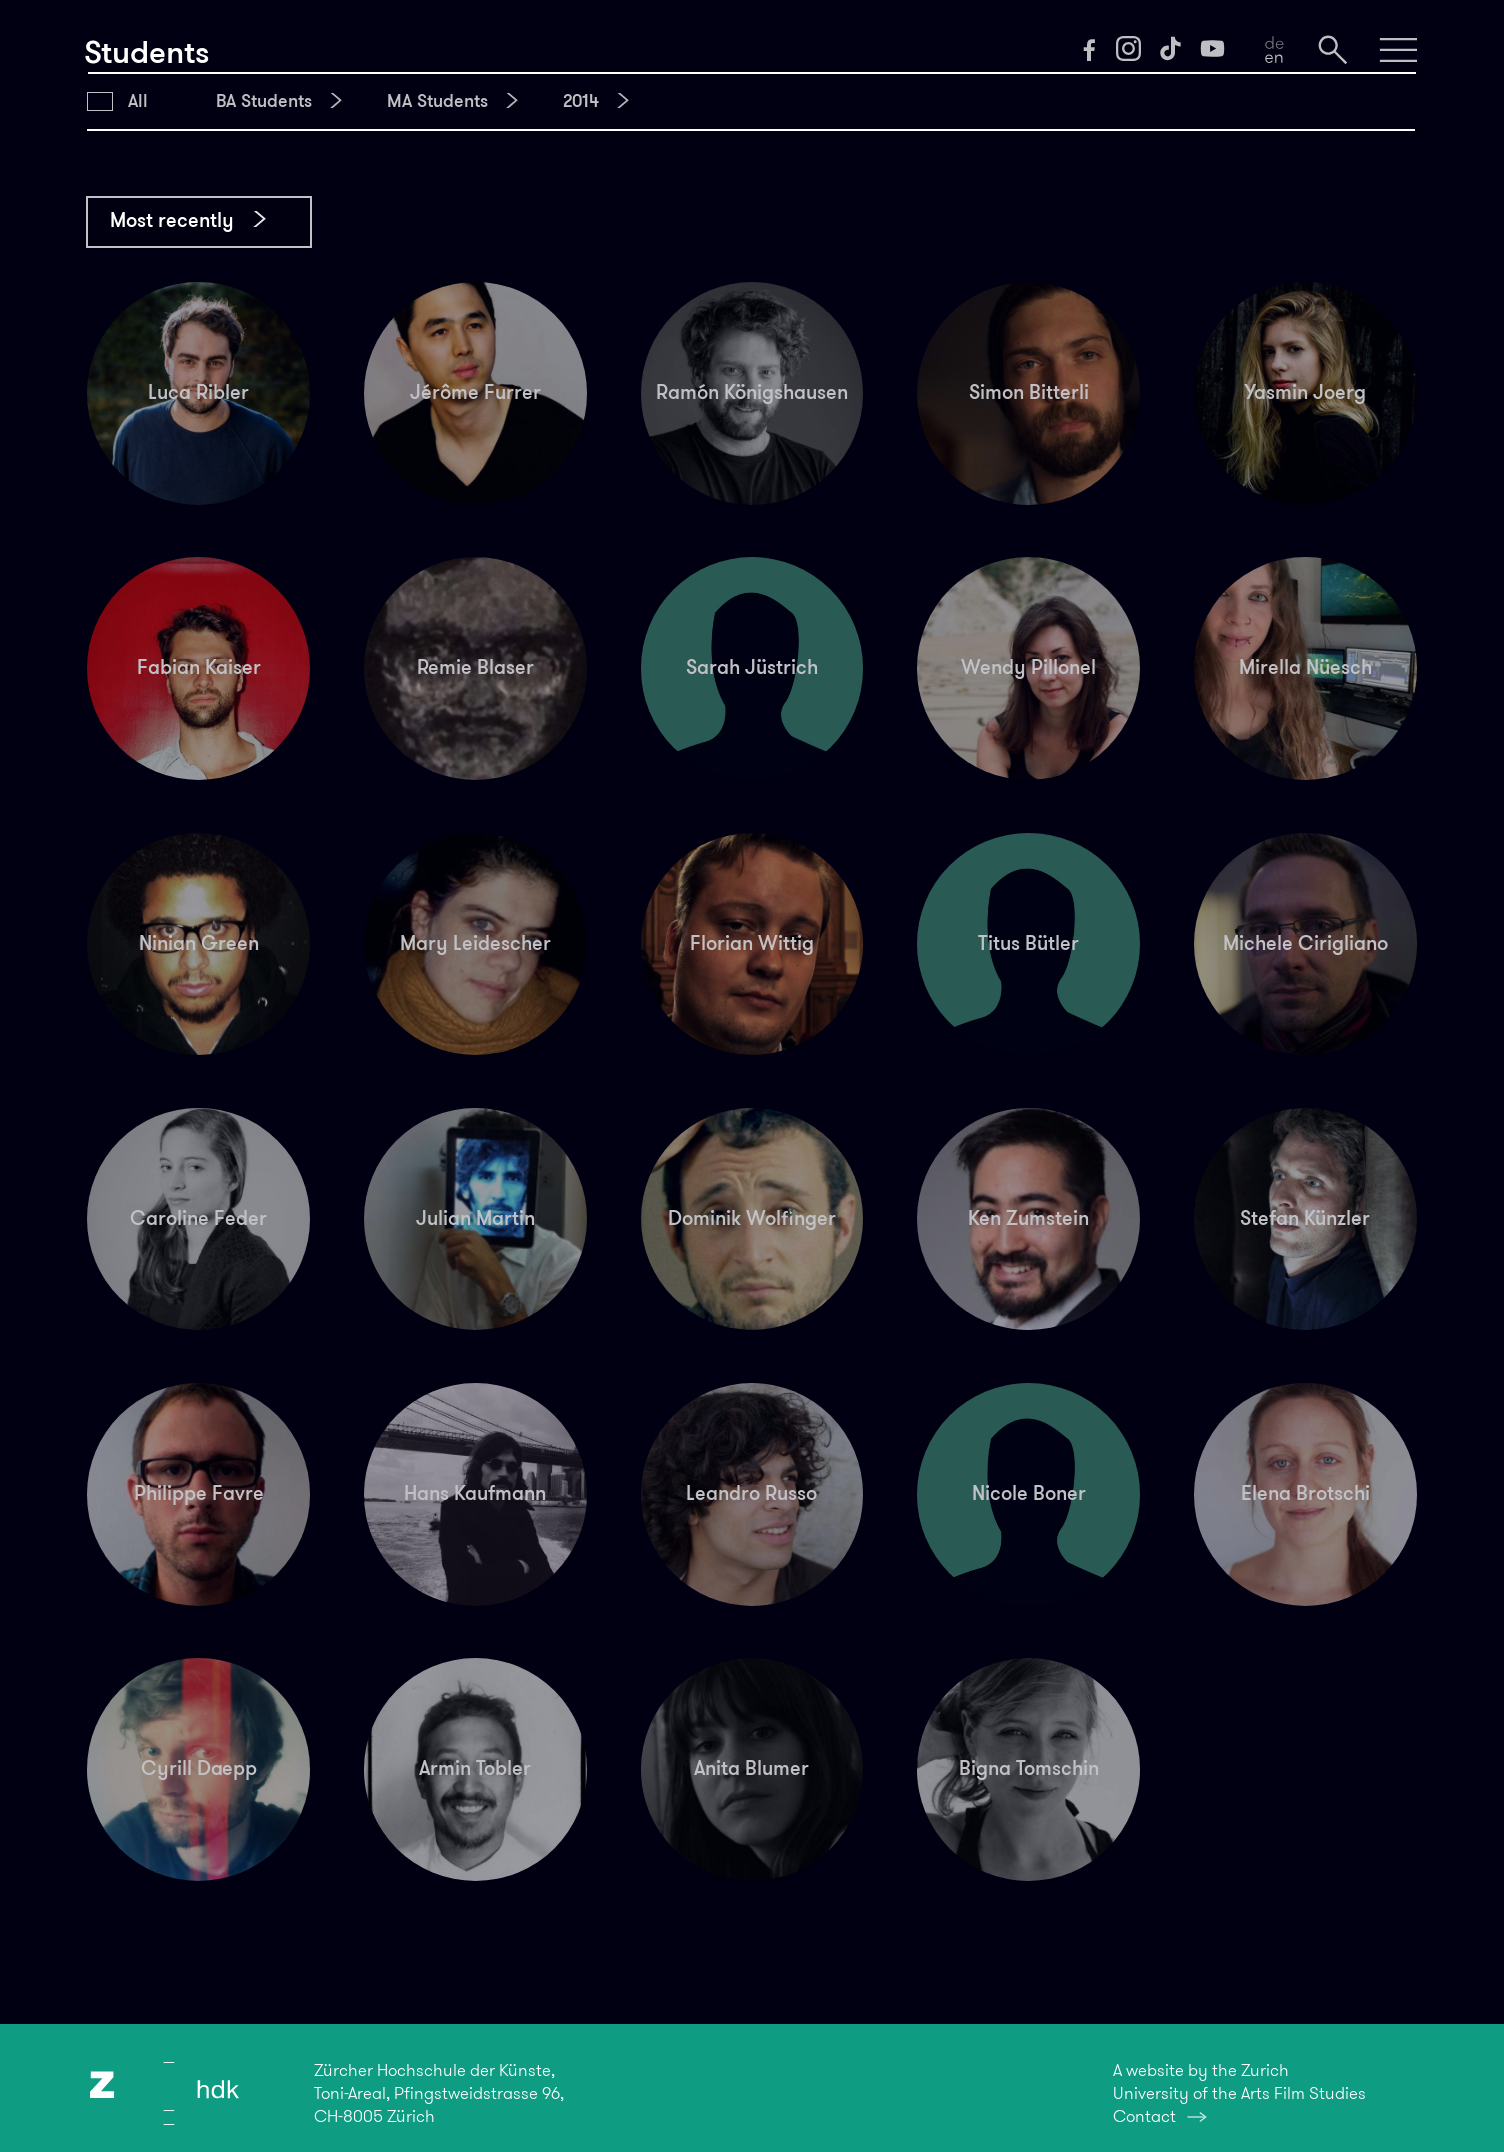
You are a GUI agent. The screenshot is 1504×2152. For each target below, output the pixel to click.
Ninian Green (199, 943)
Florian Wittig (752, 943)
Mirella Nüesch (1305, 667)
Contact (1144, 2116)
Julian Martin (475, 1218)
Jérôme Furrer (475, 392)
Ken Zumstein (1028, 1218)
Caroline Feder (198, 1218)
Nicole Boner (1029, 1493)
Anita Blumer (751, 1768)
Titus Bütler (1028, 943)
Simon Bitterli (1029, 392)
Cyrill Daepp (199, 1768)
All (138, 101)
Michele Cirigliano (1305, 943)
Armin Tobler (475, 1768)
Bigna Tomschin (1029, 1768)
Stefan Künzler (1305, 1218)
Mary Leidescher (475, 943)
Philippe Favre (199, 1493)
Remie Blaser (475, 667)
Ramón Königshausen (752, 392)
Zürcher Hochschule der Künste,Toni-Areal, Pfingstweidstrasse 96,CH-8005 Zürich (439, 2093)
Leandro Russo (751, 1493)
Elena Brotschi (1305, 1493)
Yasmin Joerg (1305, 392)
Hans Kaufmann (475, 1493)
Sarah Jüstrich (752, 667)
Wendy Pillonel (1028, 667)
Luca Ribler (198, 392)
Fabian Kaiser (199, 667)
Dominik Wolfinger (752, 1218)
